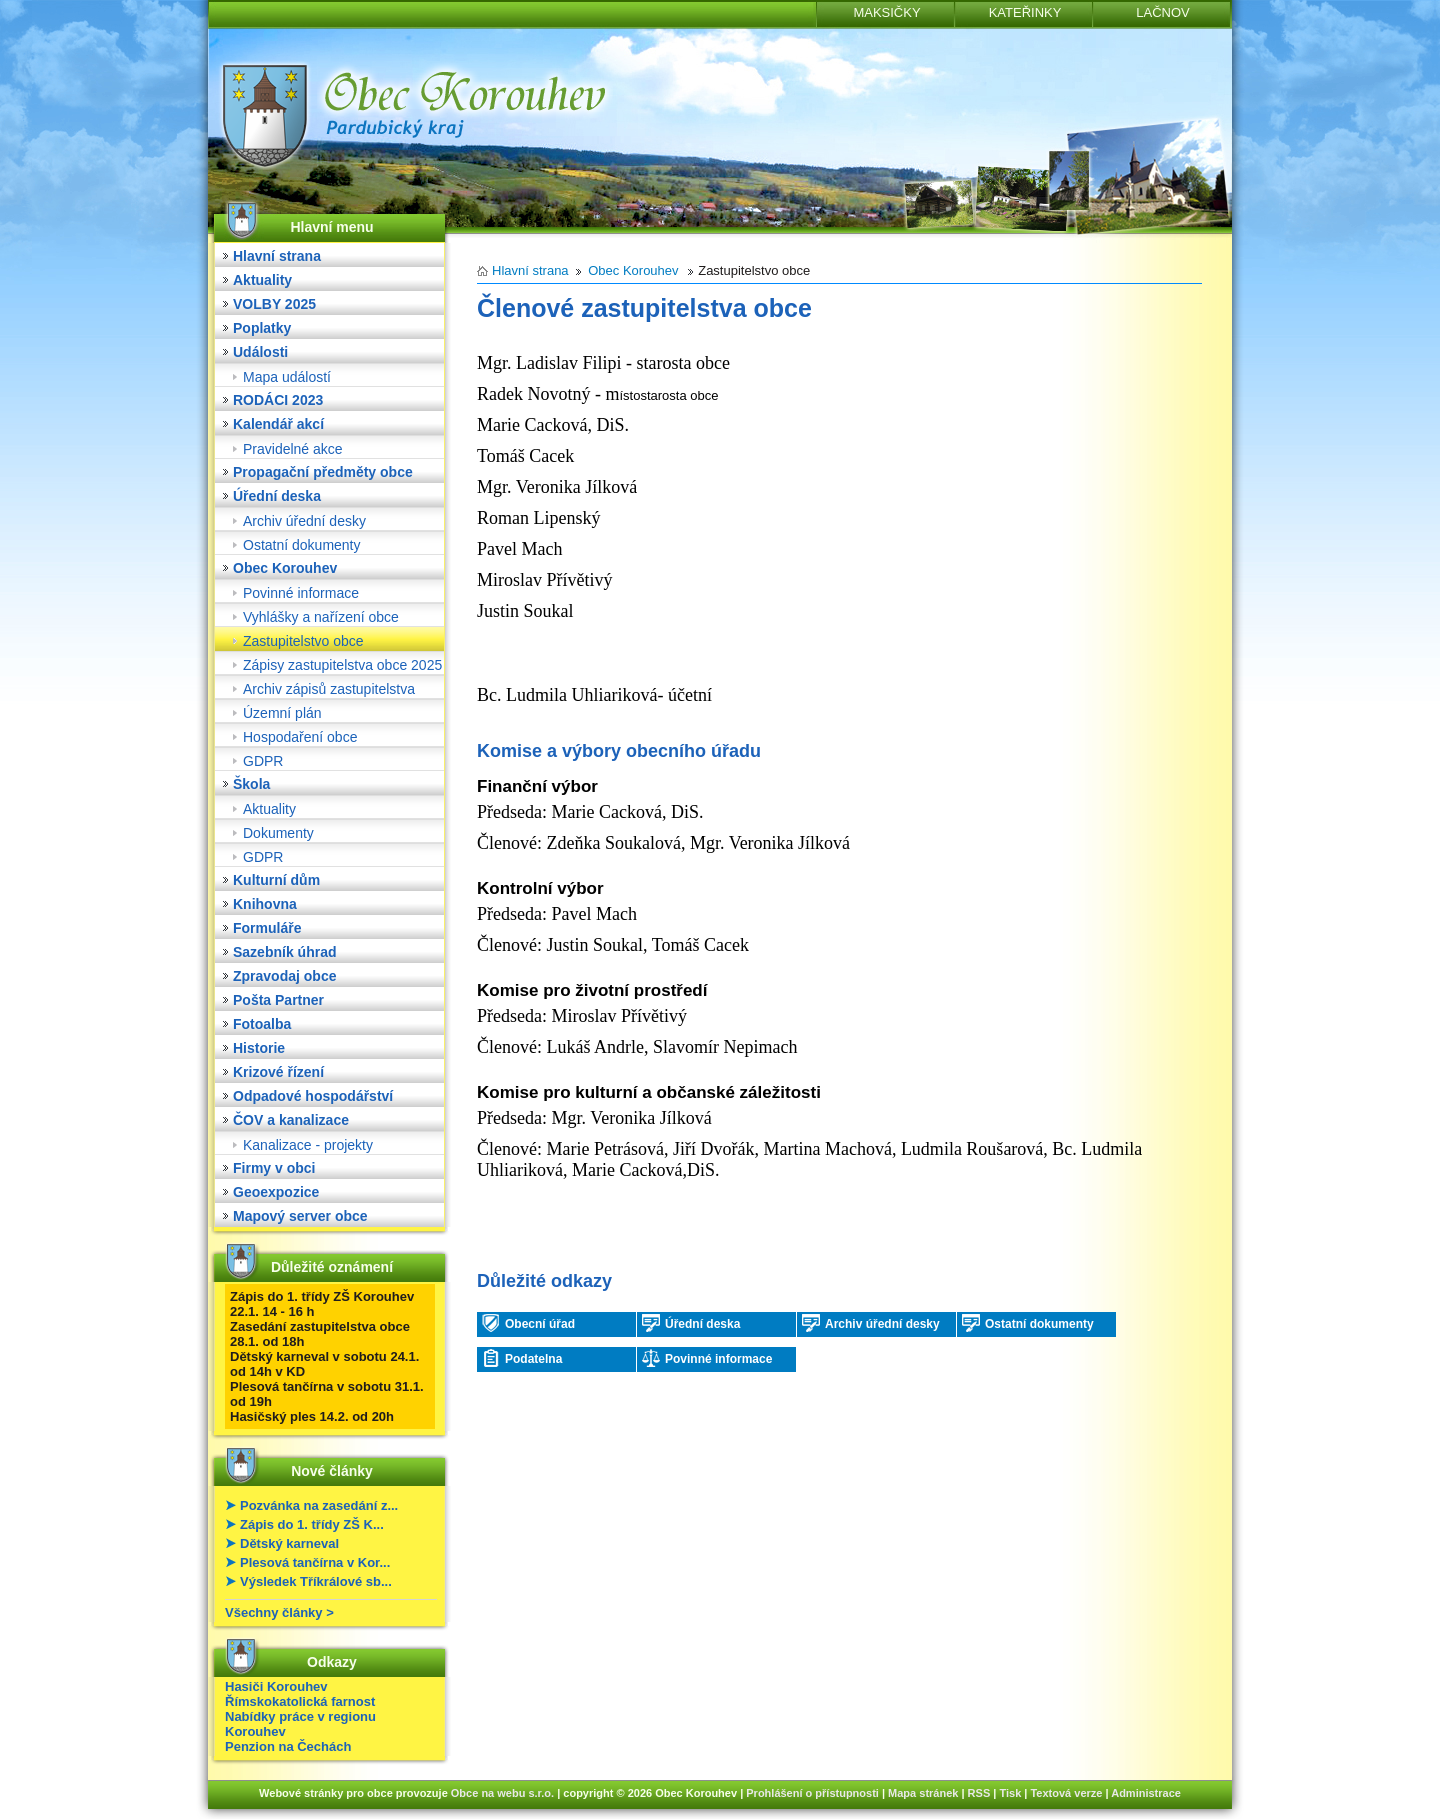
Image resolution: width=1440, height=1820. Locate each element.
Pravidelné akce (293, 449)
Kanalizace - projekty (308, 1145)
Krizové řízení (278, 1072)
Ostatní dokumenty (302, 545)
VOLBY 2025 (274, 304)
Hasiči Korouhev (276, 1686)
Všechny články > (279, 1612)
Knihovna (265, 904)
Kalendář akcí (278, 424)
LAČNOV (1162, 12)
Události (260, 352)
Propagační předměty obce (323, 472)
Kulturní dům (276, 880)
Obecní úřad (528, 1323)
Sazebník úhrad (284, 952)
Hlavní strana (277, 256)
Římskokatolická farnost (300, 1701)
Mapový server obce (300, 1216)
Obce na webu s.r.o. (502, 1793)
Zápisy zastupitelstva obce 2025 (342, 665)
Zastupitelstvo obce (303, 641)
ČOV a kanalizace (291, 1120)
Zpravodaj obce (284, 976)
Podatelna (522, 1358)
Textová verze (1066, 1793)
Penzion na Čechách (288, 1746)
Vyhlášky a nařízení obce (321, 617)
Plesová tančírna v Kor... (315, 1562)
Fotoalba (262, 1024)
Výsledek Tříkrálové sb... (316, 1581)
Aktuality (262, 280)
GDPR (263, 761)
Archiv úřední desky (304, 521)
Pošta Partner (278, 1000)
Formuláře (267, 928)
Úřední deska (277, 496)
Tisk (1010, 1793)
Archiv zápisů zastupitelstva (329, 689)
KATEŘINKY (1025, 12)
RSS (979, 1793)
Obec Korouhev (285, 568)
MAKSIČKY (886, 12)
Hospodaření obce (300, 737)
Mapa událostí (287, 377)
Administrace (1146, 1793)
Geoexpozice (276, 1192)
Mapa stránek (923, 1793)
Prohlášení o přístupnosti (812, 1793)
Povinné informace (301, 593)
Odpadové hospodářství (313, 1096)
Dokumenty (278, 833)
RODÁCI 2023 (278, 400)
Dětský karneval (289, 1543)
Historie (259, 1048)
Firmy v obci (274, 1168)
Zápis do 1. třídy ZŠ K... (312, 1524)
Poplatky (262, 328)
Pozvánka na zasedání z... (319, 1505)
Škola (251, 784)
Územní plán (282, 713)
